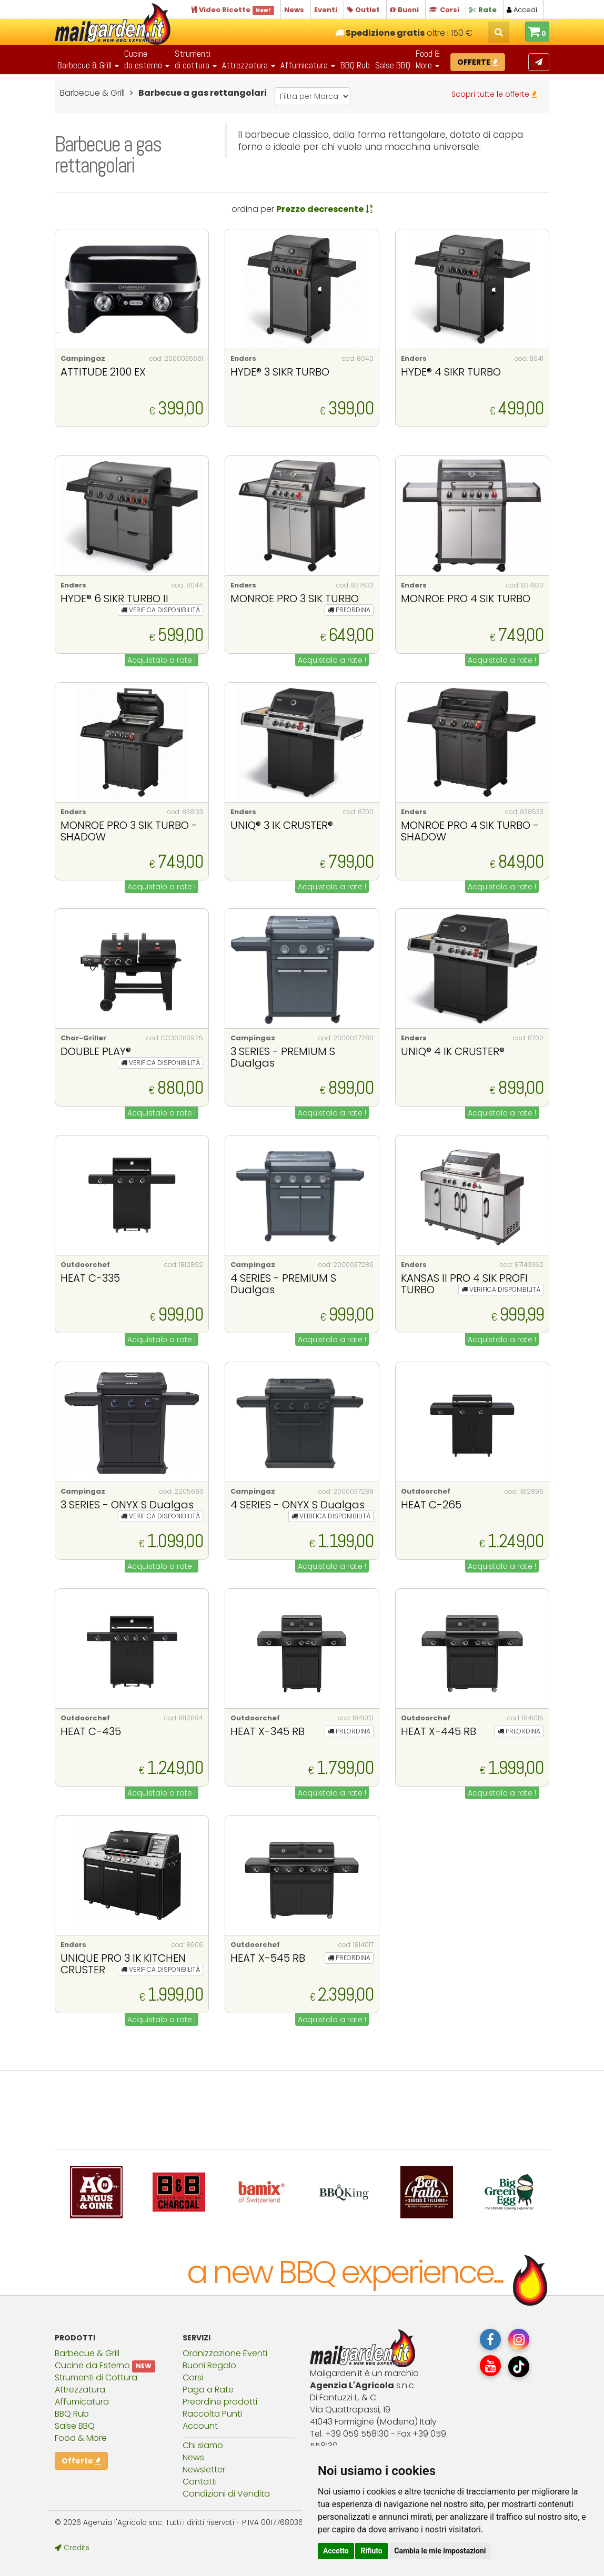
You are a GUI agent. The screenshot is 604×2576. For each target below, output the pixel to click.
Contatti (200, 2482)
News (193, 2457)
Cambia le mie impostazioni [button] (440, 2551)
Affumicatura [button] (307, 65)
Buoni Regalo (209, 2365)
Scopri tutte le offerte (494, 94)
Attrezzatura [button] (248, 65)
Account (200, 2426)
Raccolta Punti (212, 2414)
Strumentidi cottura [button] (196, 59)
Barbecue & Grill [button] (88, 65)
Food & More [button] (428, 59)
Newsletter (204, 2469)
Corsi (193, 2377)
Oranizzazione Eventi (225, 2353)
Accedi (522, 10)
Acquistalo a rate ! (161, 660)
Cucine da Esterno (92, 2365)
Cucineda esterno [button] (146, 59)
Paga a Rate (208, 2390)
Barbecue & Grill (87, 2353)
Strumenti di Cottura (96, 2377)
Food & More (81, 2438)
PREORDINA (349, 609)
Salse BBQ (392, 65)
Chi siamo (203, 2445)
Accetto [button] (336, 2551)
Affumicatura (82, 2402)
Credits (72, 2548)
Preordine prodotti (220, 2402)
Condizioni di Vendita (226, 2494)
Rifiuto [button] (371, 2551)
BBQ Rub (355, 65)
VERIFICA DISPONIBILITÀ (160, 609)
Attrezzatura (80, 2390)
